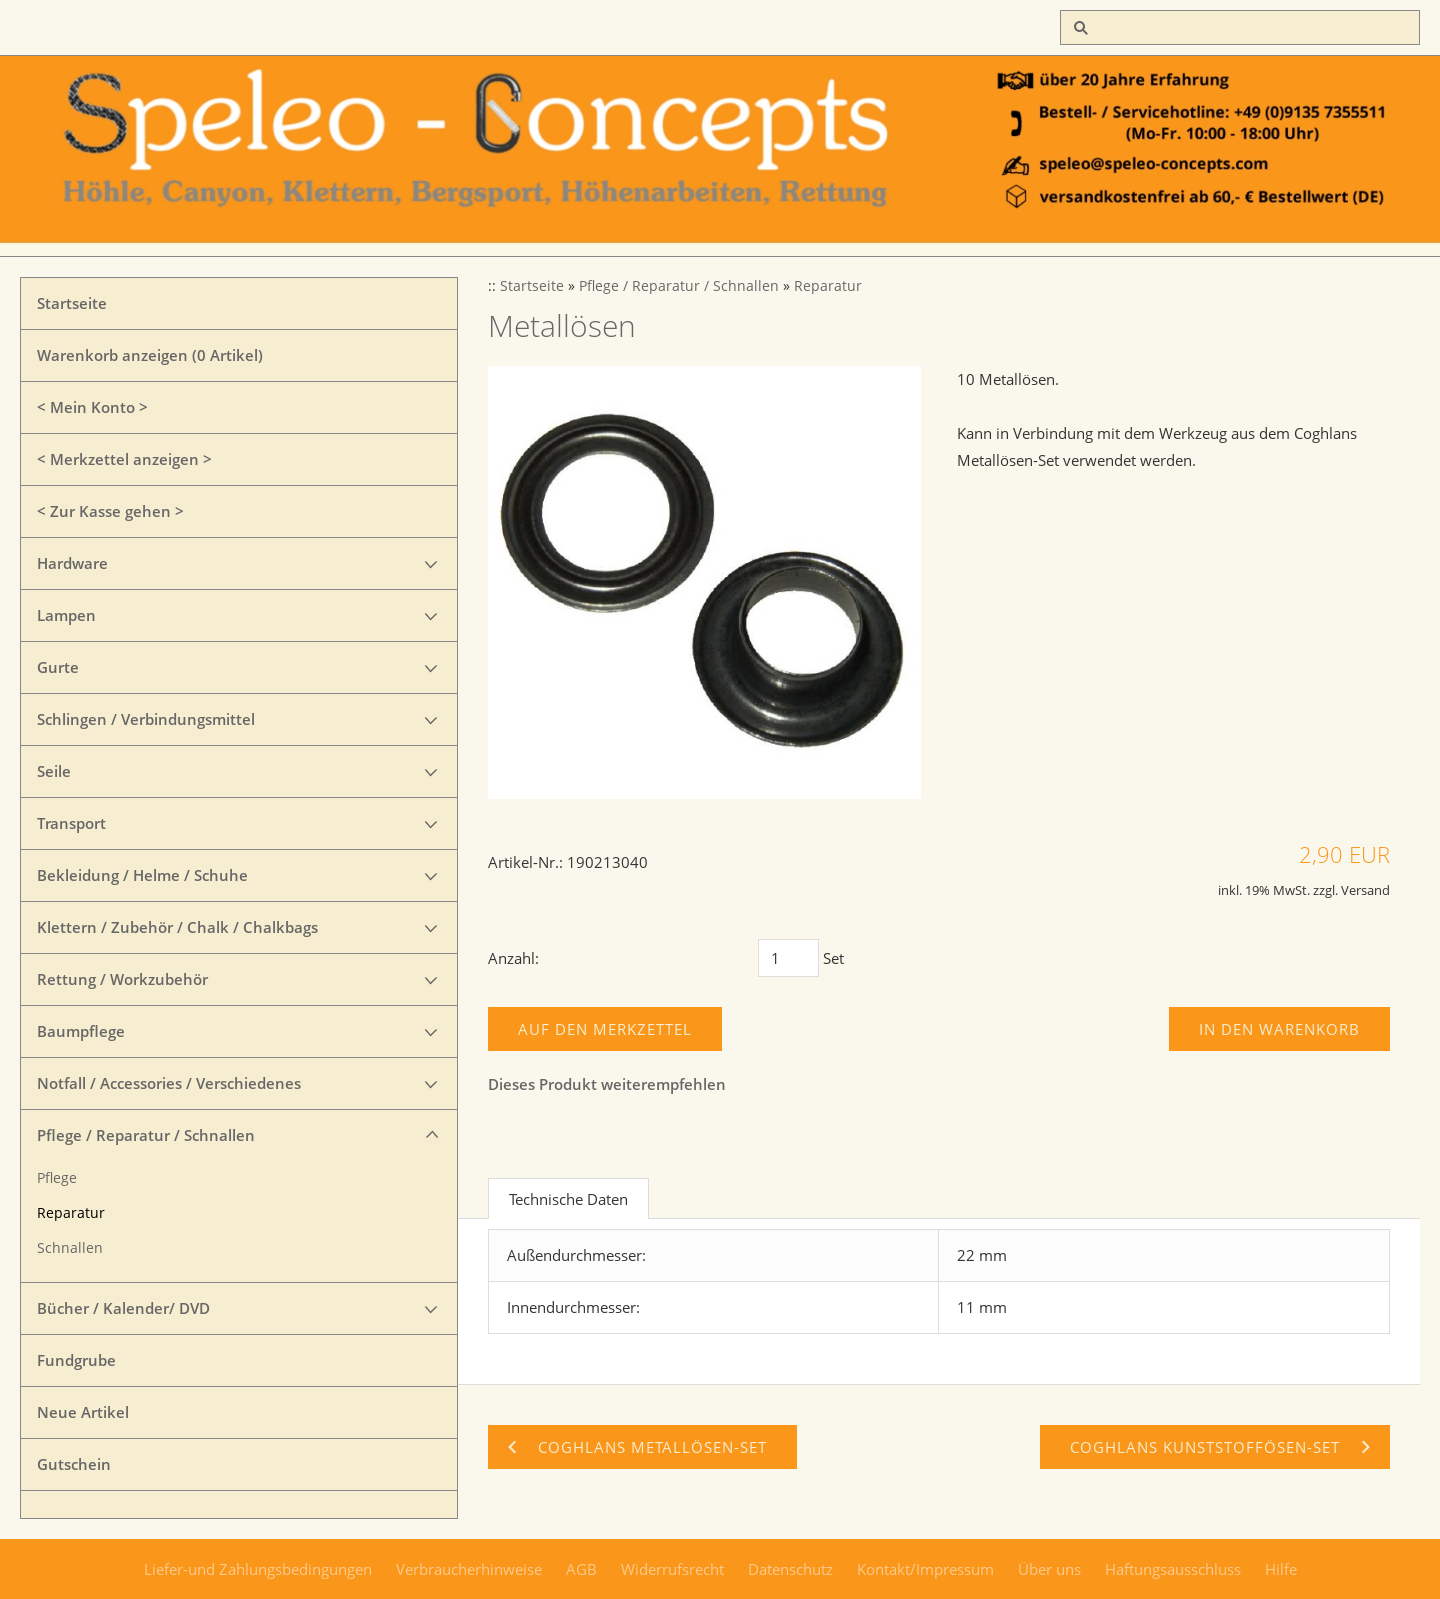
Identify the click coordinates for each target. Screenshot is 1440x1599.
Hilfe (1281, 1569)
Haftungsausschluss (1173, 1569)
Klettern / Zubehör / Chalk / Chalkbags (177, 927)
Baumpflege (81, 1031)
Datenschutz (790, 1569)
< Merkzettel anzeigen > (124, 459)
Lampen (66, 615)
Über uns (1049, 1569)
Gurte (58, 667)
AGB (581, 1569)
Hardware (72, 563)
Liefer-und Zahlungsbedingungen (258, 1569)
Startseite (72, 303)
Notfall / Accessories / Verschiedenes (169, 1083)
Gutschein (74, 1464)
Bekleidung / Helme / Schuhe (142, 875)
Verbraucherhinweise (469, 1569)
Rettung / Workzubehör (122, 979)
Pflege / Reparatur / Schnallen (146, 1135)
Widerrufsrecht (672, 1569)
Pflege (57, 1178)
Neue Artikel (83, 1412)
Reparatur (71, 1213)
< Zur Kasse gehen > (110, 511)
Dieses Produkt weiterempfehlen (607, 1084)
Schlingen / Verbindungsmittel (146, 719)
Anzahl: (513, 958)
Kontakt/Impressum (925, 1569)
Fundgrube (76, 1360)
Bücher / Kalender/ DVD (123, 1308)
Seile (54, 771)
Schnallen (70, 1248)
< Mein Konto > (92, 407)
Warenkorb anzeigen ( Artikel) (150, 355)
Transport (71, 823)
